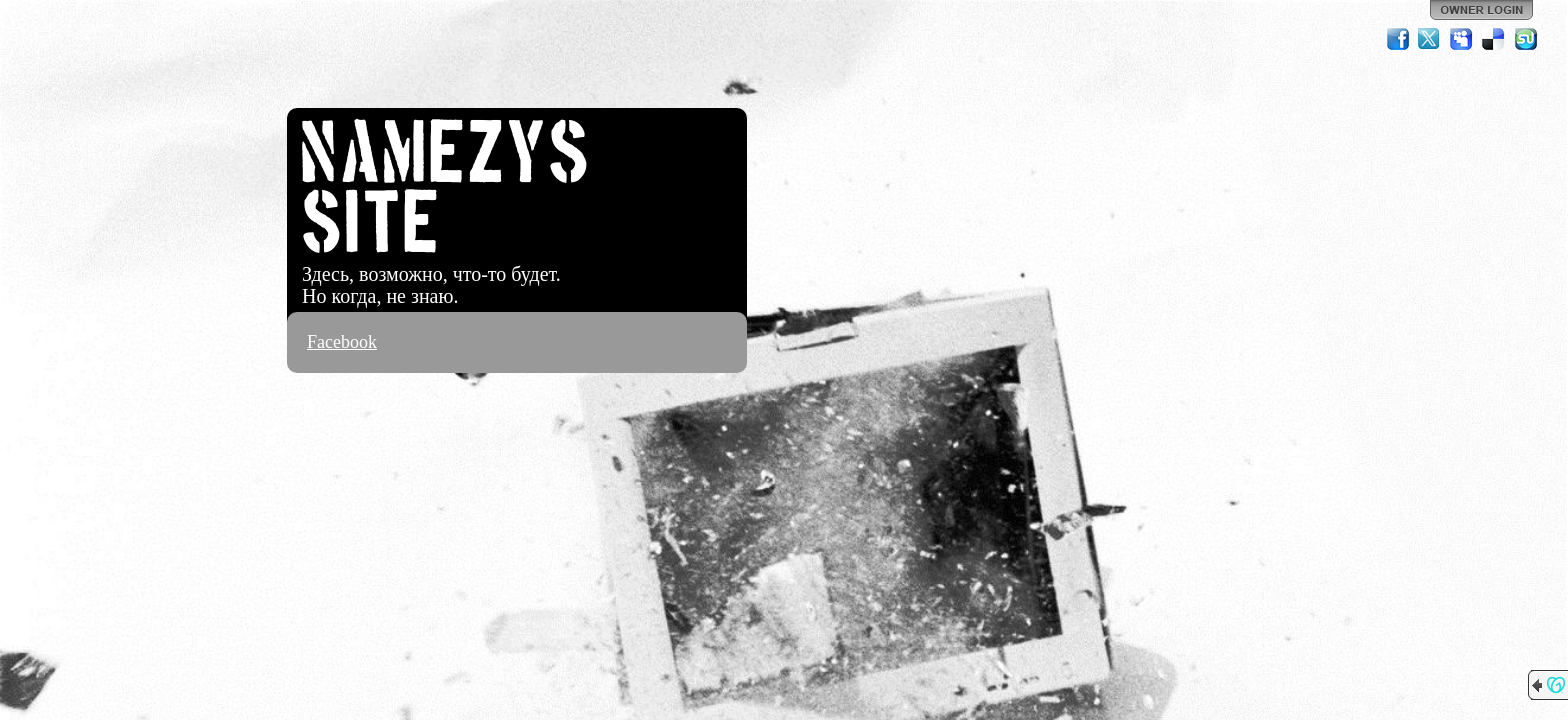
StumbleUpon (1526, 39)
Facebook (342, 342)
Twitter (1430, 39)
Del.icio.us (1494, 39)
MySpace (1462, 39)
